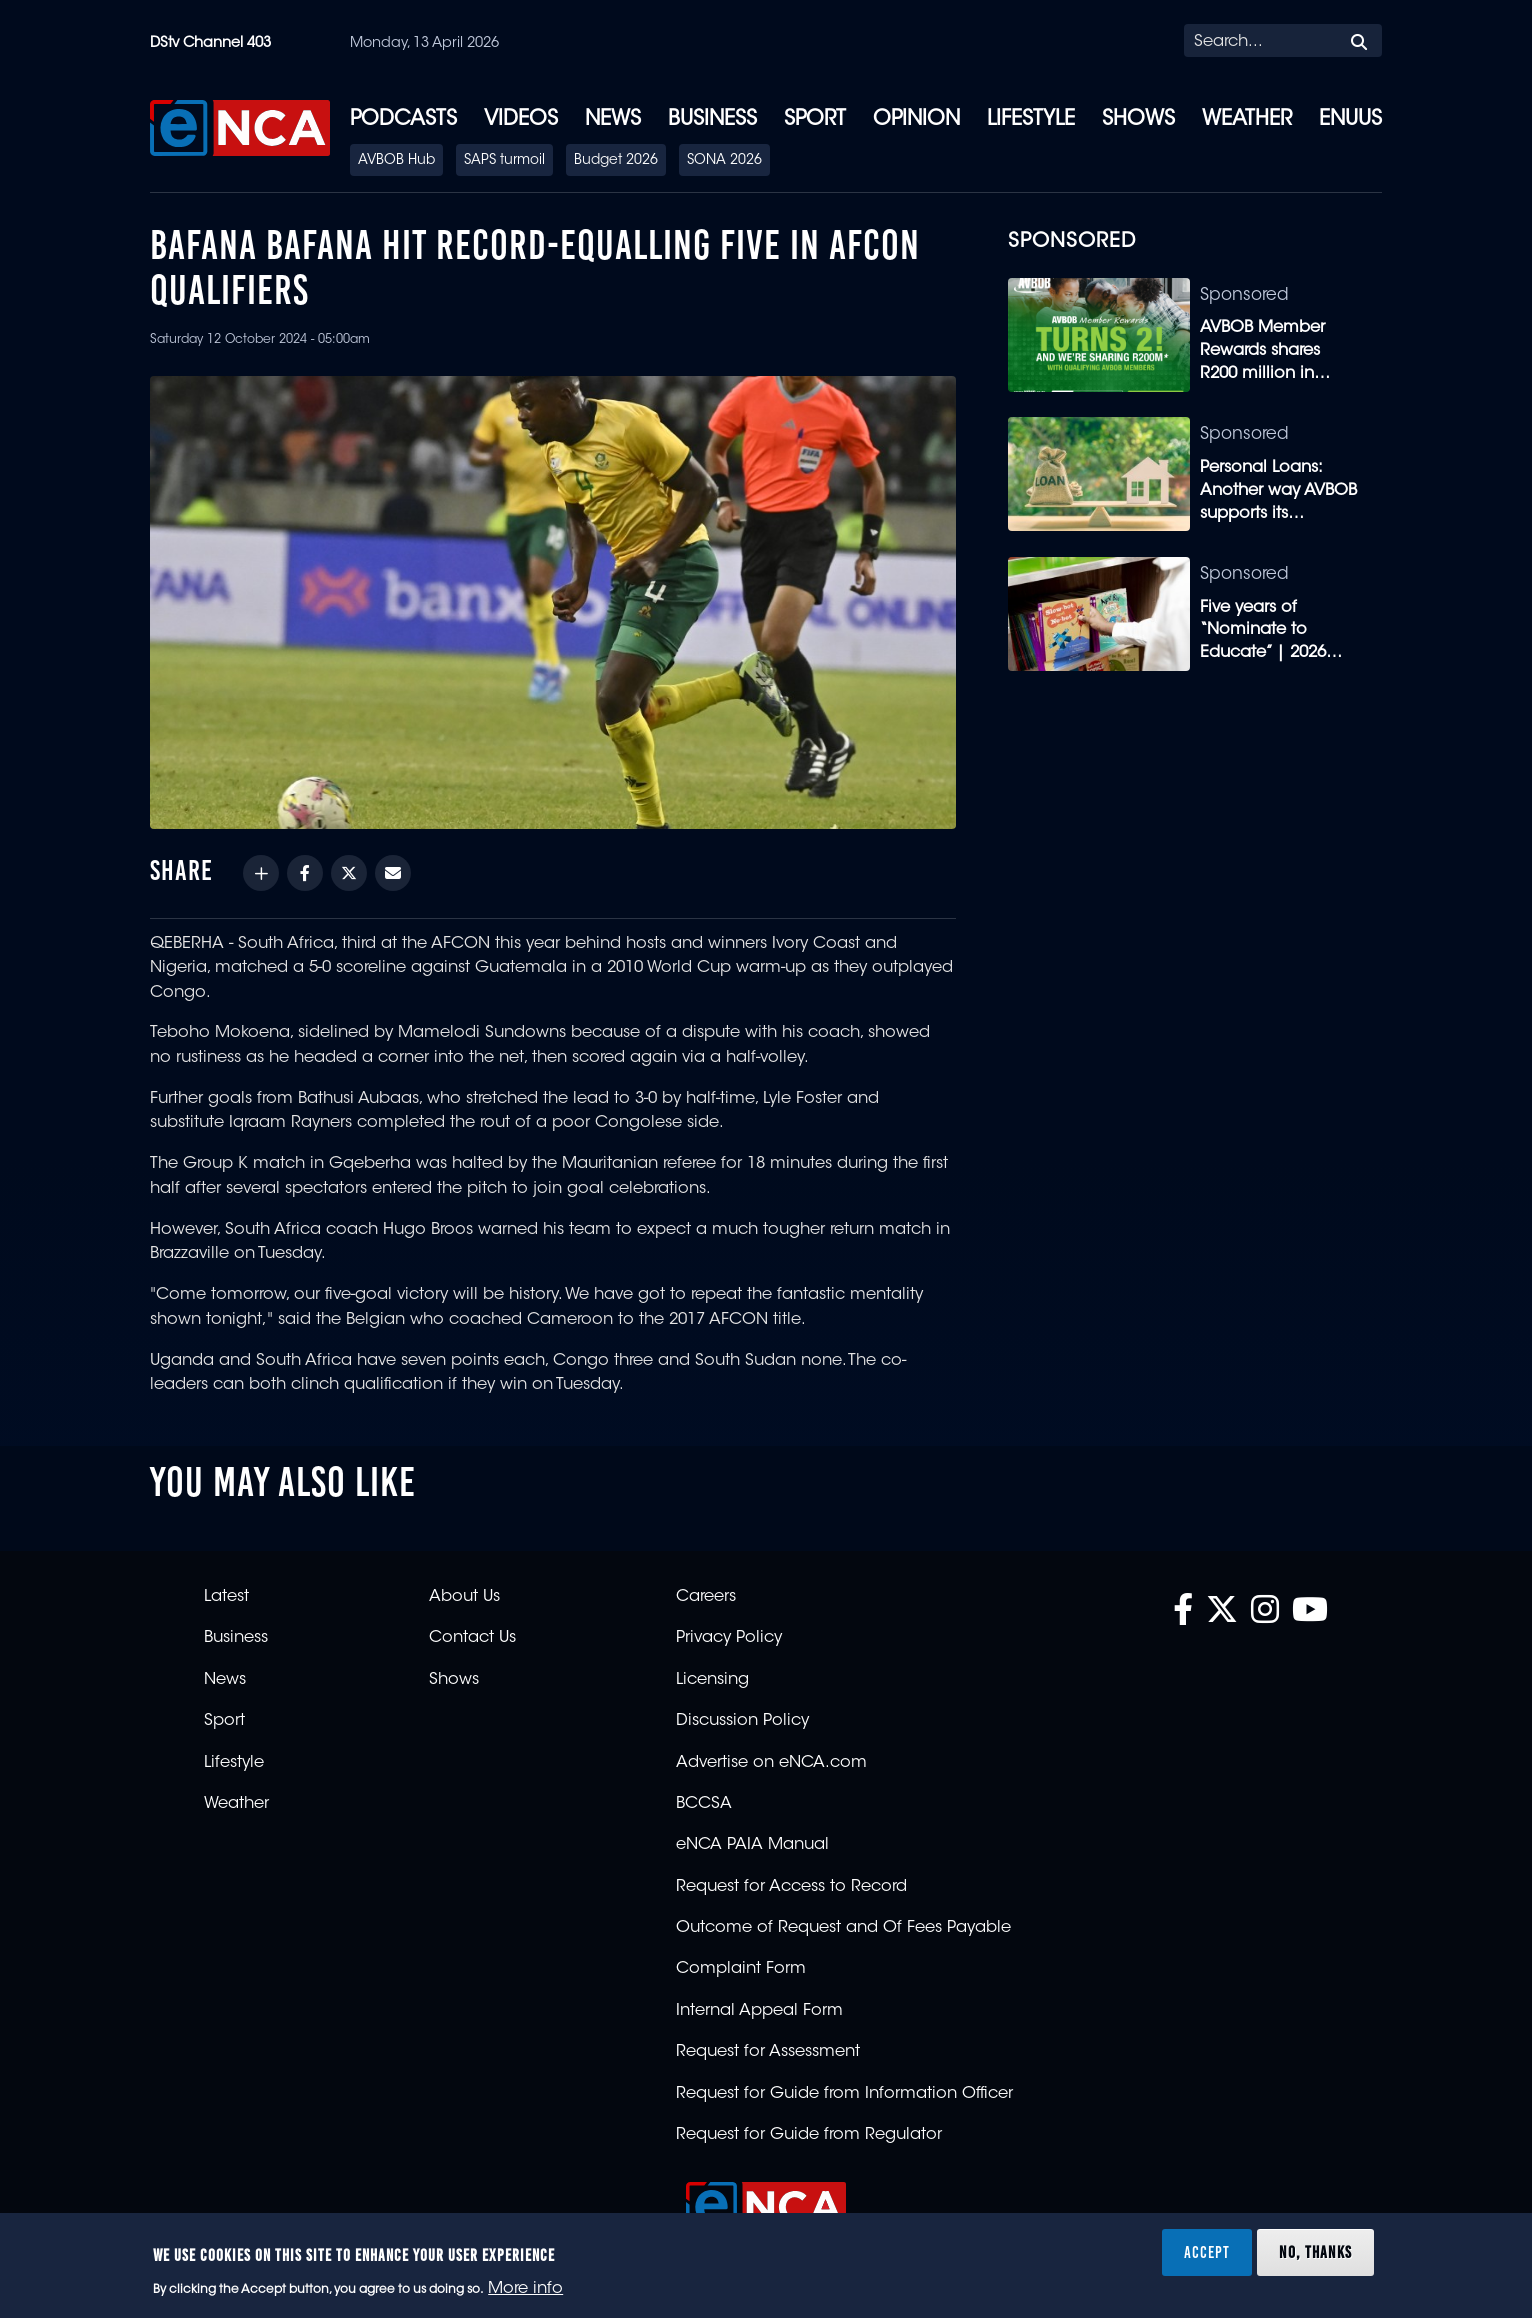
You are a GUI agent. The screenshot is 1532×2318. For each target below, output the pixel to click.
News (613, 120)
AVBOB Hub (396, 161)
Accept (1207, 2252)
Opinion (916, 120)
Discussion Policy (742, 1721)
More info (525, 2289)
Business (712, 120)
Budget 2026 (616, 161)
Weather (1247, 120)
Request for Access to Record (791, 1887)
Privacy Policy (729, 1638)
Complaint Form (741, 1969)
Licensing (712, 1680)
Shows (1138, 120)
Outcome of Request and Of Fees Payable (843, 1928)
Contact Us (472, 1638)
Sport (815, 120)
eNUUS (1350, 120)
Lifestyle (1031, 120)
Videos (521, 120)
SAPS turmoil (504, 161)
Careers (706, 1597)
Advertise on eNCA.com (771, 1763)
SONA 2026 (724, 161)
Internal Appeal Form (759, 2011)
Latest (226, 1597)
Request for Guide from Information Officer (844, 2094)
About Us (464, 1597)
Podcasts (403, 120)
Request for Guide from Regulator (809, 2135)
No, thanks (1315, 2252)
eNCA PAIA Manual (752, 1845)
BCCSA (704, 1804)
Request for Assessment (768, 2052)
